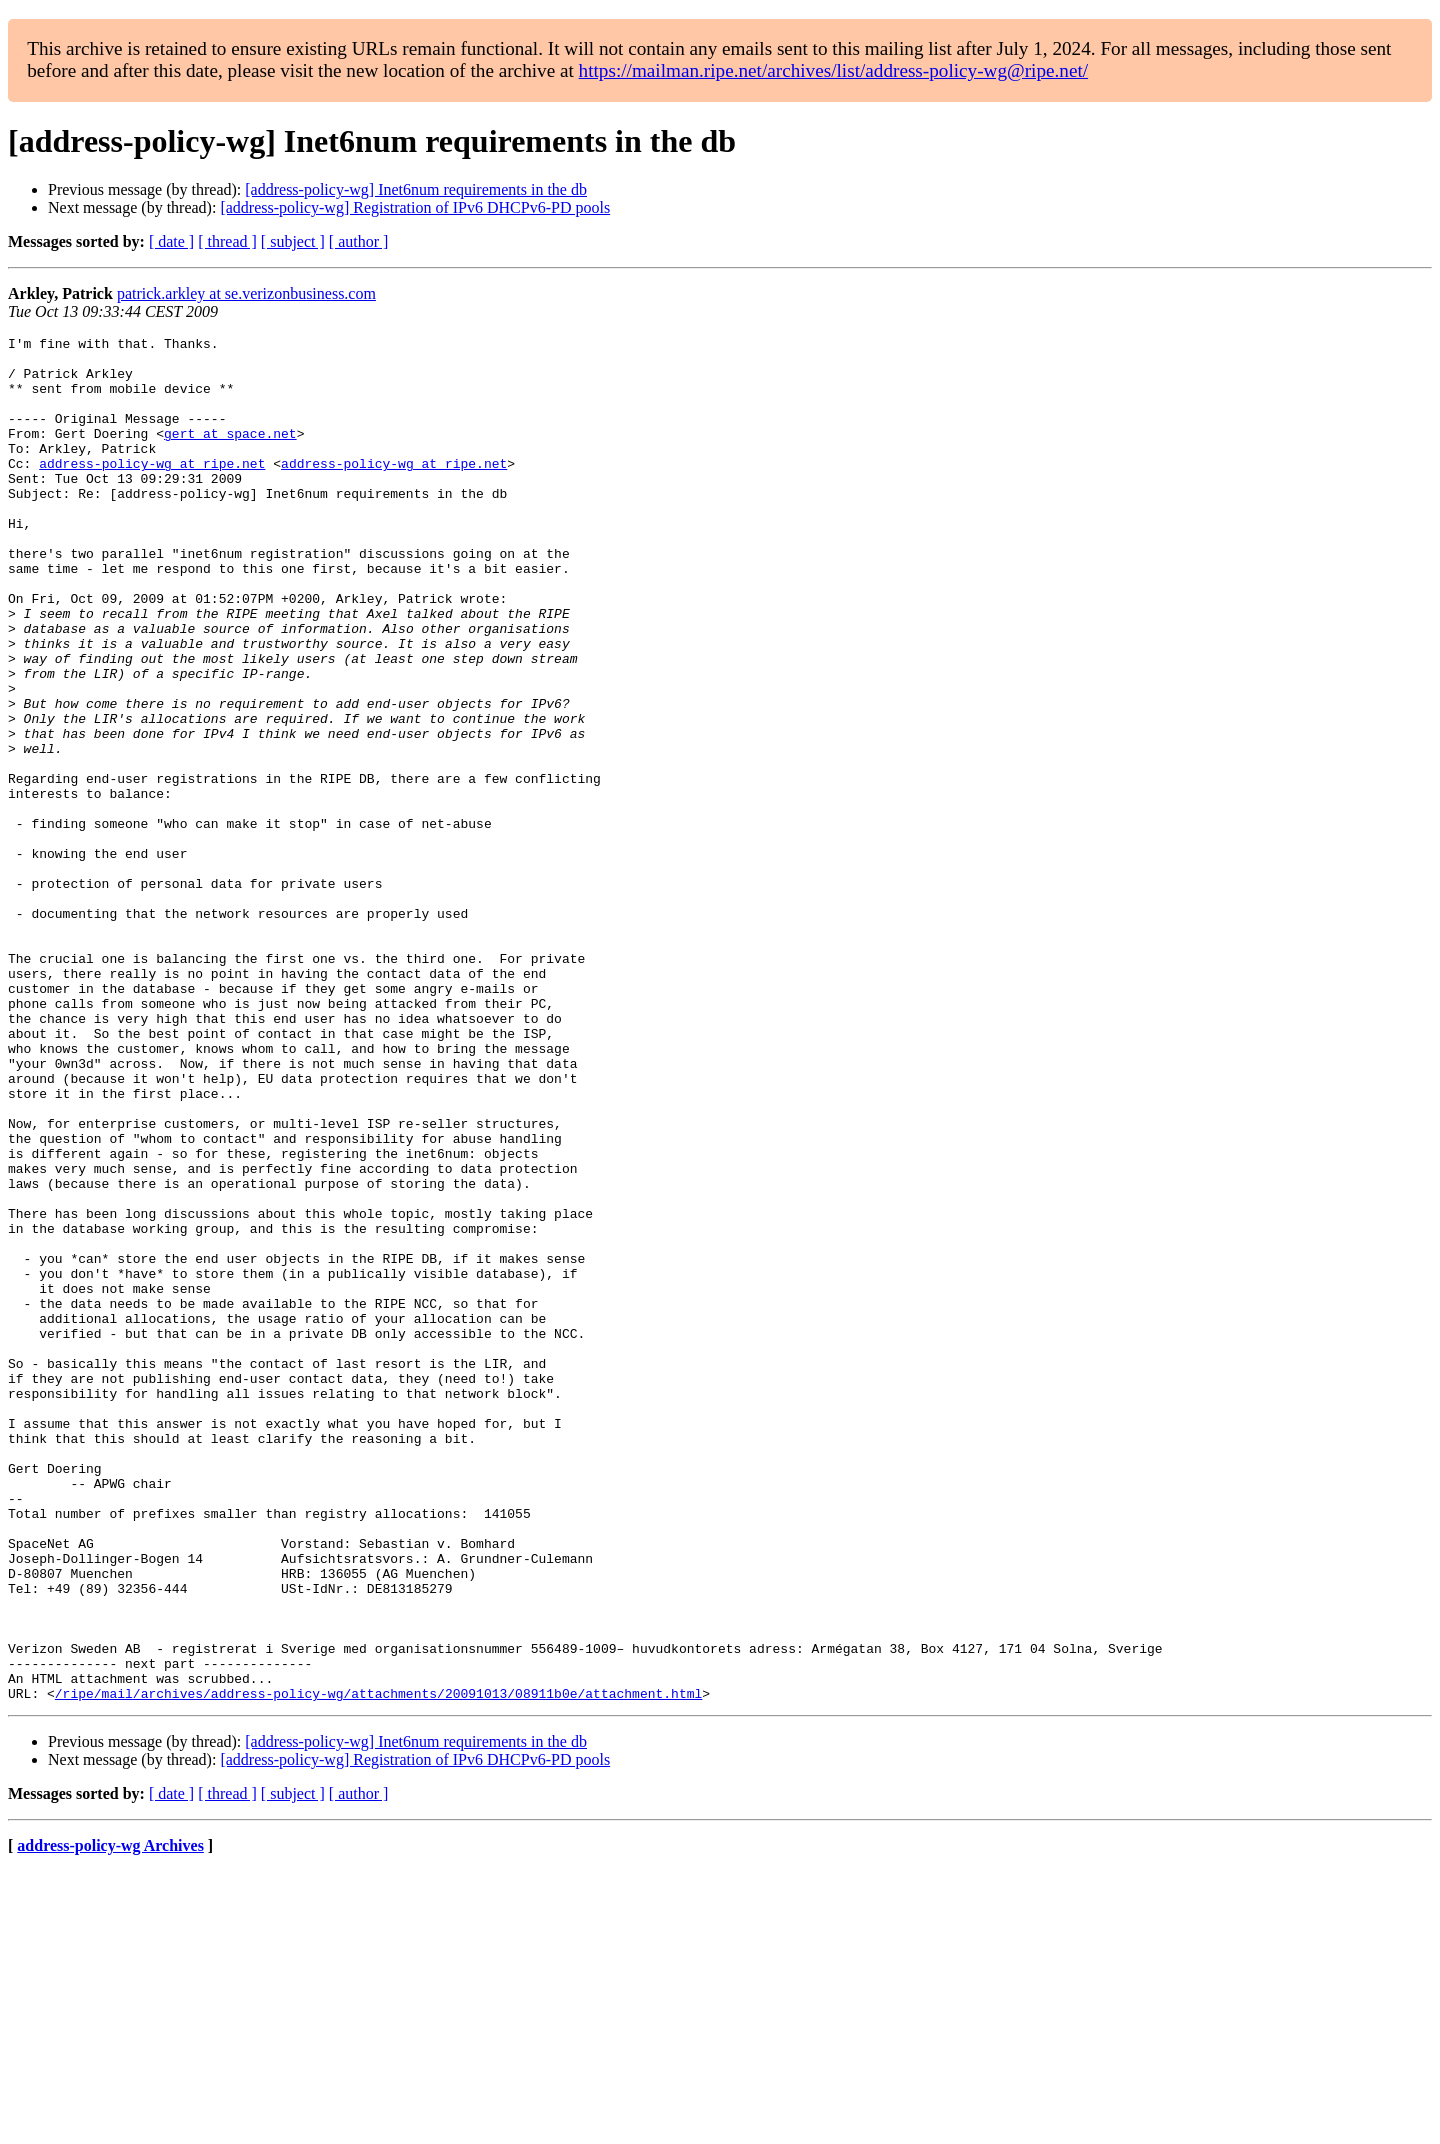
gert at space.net (230, 454)
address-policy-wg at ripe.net (152, 490)
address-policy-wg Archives (110, 2118)
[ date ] (171, 241)
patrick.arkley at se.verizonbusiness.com (246, 293)
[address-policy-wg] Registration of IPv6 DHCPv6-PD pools (415, 207)
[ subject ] (293, 241)
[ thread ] (227, 241)
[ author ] (359, 241)
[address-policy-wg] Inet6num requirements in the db (416, 189)
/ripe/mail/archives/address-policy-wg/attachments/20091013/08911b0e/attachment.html (378, 1966)
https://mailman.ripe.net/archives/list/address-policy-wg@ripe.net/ (834, 70)
